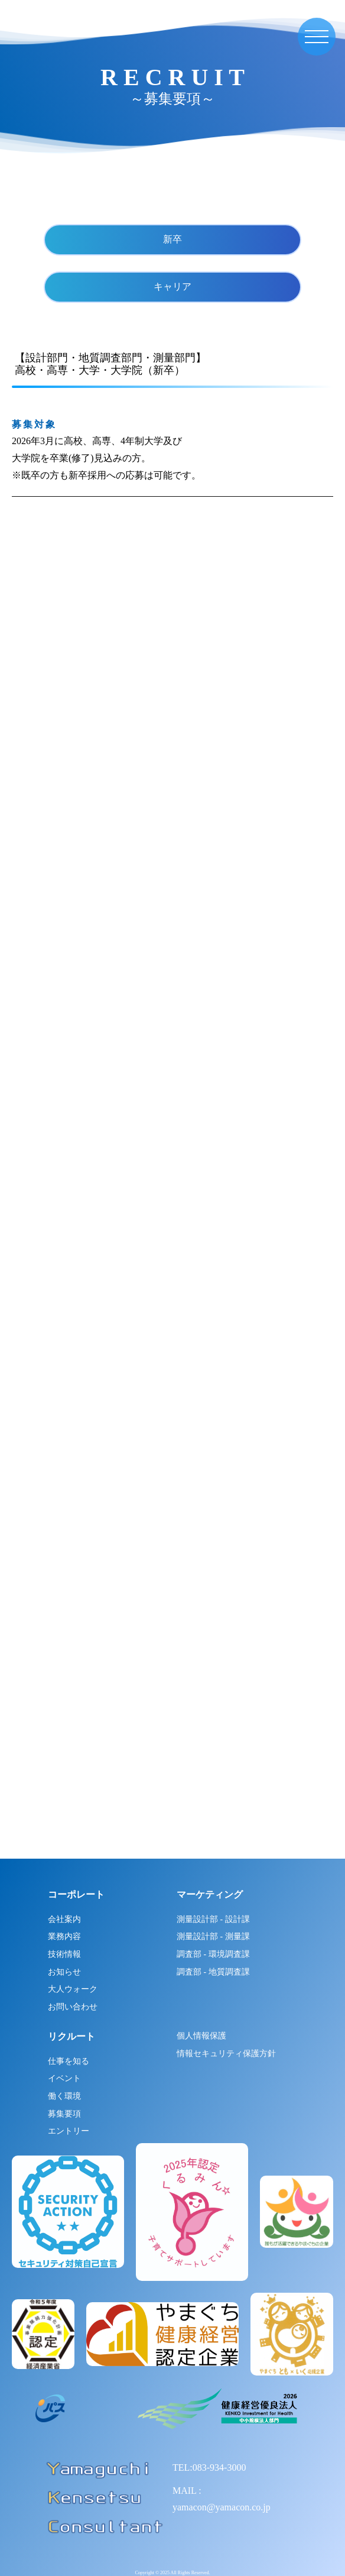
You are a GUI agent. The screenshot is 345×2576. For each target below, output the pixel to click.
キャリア (172, 286)
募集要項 (64, 2113)
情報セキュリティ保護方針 (226, 2053)
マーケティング (210, 1894)
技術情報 (64, 1954)
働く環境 (64, 2096)
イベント (64, 2078)
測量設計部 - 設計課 (213, 1919)
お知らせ (64, 1971)
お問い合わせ (72, 2006)
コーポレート (76, 1894)
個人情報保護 (201, 2035)
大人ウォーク (72, 1989)
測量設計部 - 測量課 (213, 1936)
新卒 (172, 239)
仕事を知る (68, 2061)
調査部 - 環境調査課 (213, 1954)
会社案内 (64, 1919)
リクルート (71, 2036)
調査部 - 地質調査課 (213, 1971)
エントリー (68, 2131)
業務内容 (64, 1936)
